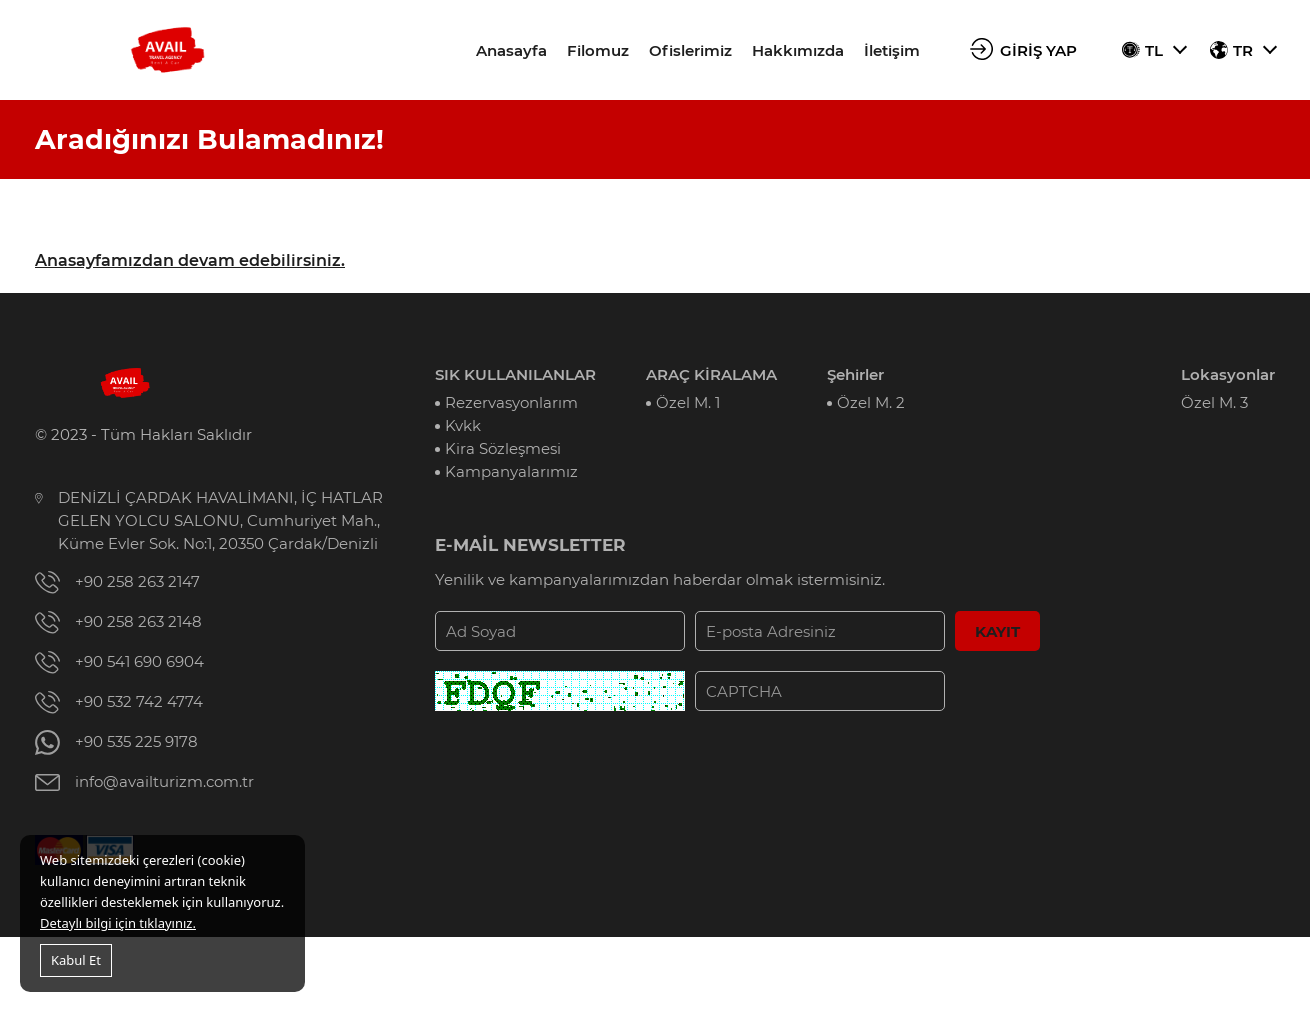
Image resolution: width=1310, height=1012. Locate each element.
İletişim (892, 50)
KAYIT (997, 631)
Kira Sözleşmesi (503, 448)
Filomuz (598, 50)
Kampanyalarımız (511, 471)
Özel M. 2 (871, 402)
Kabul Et (76, 960)
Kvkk (463, 425)
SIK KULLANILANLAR (515, 374)
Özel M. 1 (688, 402)
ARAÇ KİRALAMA (711, 374)
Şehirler (855, 374)
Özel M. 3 (1214, 402)
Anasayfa (511, 50)
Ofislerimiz (690, 50)
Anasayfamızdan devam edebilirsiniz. (190, 260)
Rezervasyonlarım (511, 402)
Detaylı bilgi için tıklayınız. (118, 923)
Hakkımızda (798, 50)
